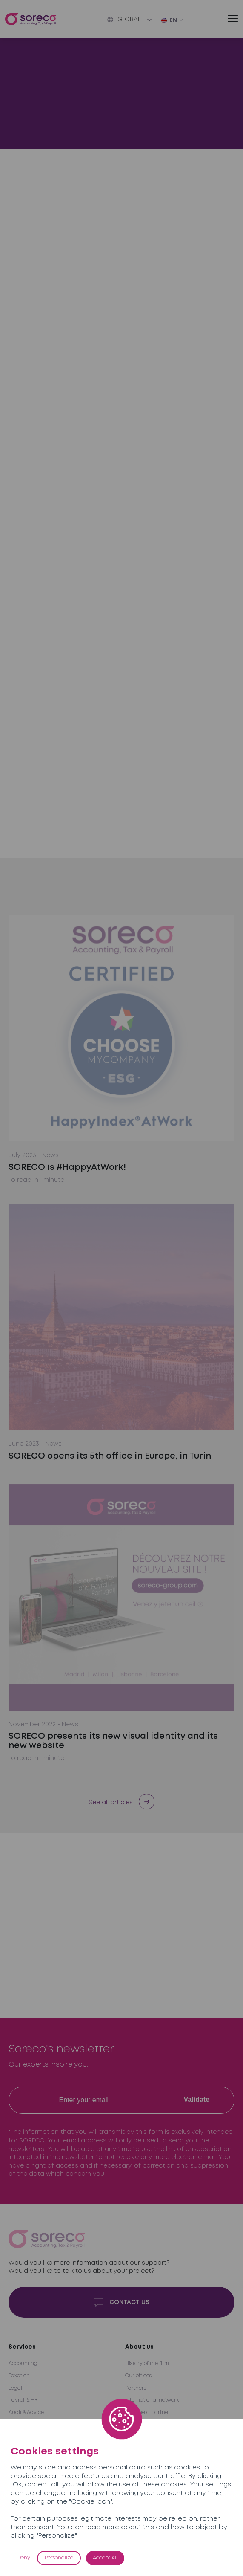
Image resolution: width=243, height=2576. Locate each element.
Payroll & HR (23, 2400)
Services (22, 2347)
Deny (23, 2558)
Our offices (138, 2375)
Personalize (59, 2558)
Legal (15, 2388)
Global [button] (124, 19)
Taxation (19, 2375)
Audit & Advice (26, 2412)
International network (152, 2400)
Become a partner (147, 2412)
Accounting (23, 2363)
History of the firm (147, 2363)
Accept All (105, 2558)
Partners (135, 2388)
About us (139, 2347)
